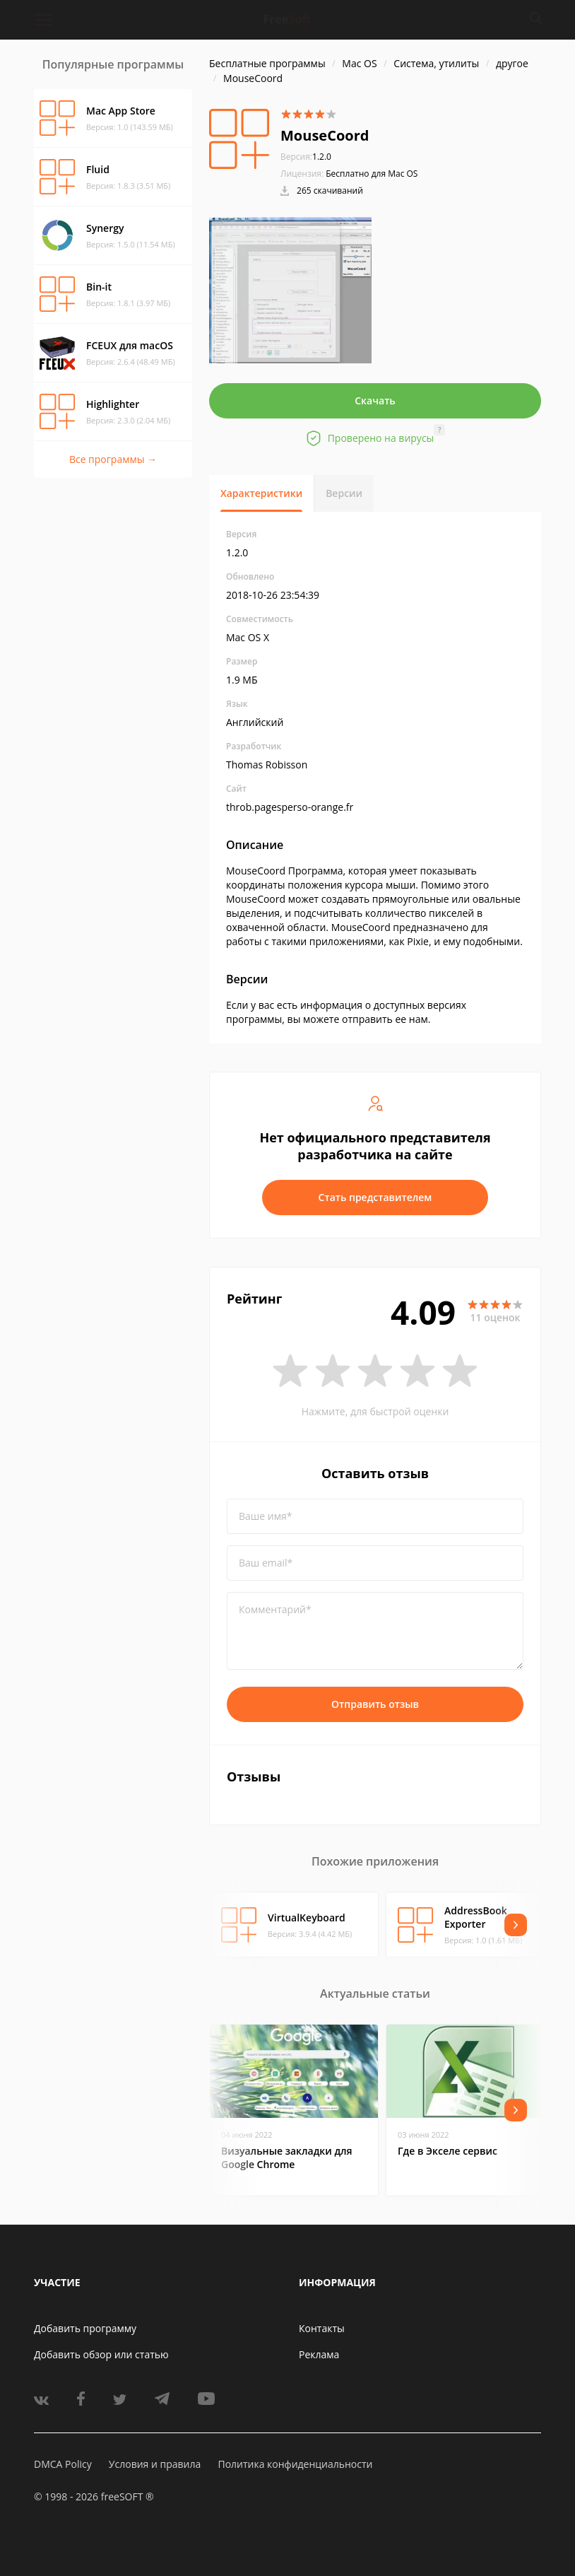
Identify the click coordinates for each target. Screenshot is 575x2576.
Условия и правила (155, 2464)
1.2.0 (305, 157)
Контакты (322, 2328)
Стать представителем (375, 1197)
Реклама (319, 2354)
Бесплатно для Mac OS (371, 174)
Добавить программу (85, 2328)
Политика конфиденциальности (295, 2464)
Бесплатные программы (267, 63)
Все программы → (113, 459)
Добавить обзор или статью (101, 2354)
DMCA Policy (63, 2464)
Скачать (375, 400)
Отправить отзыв (375, 1704)
